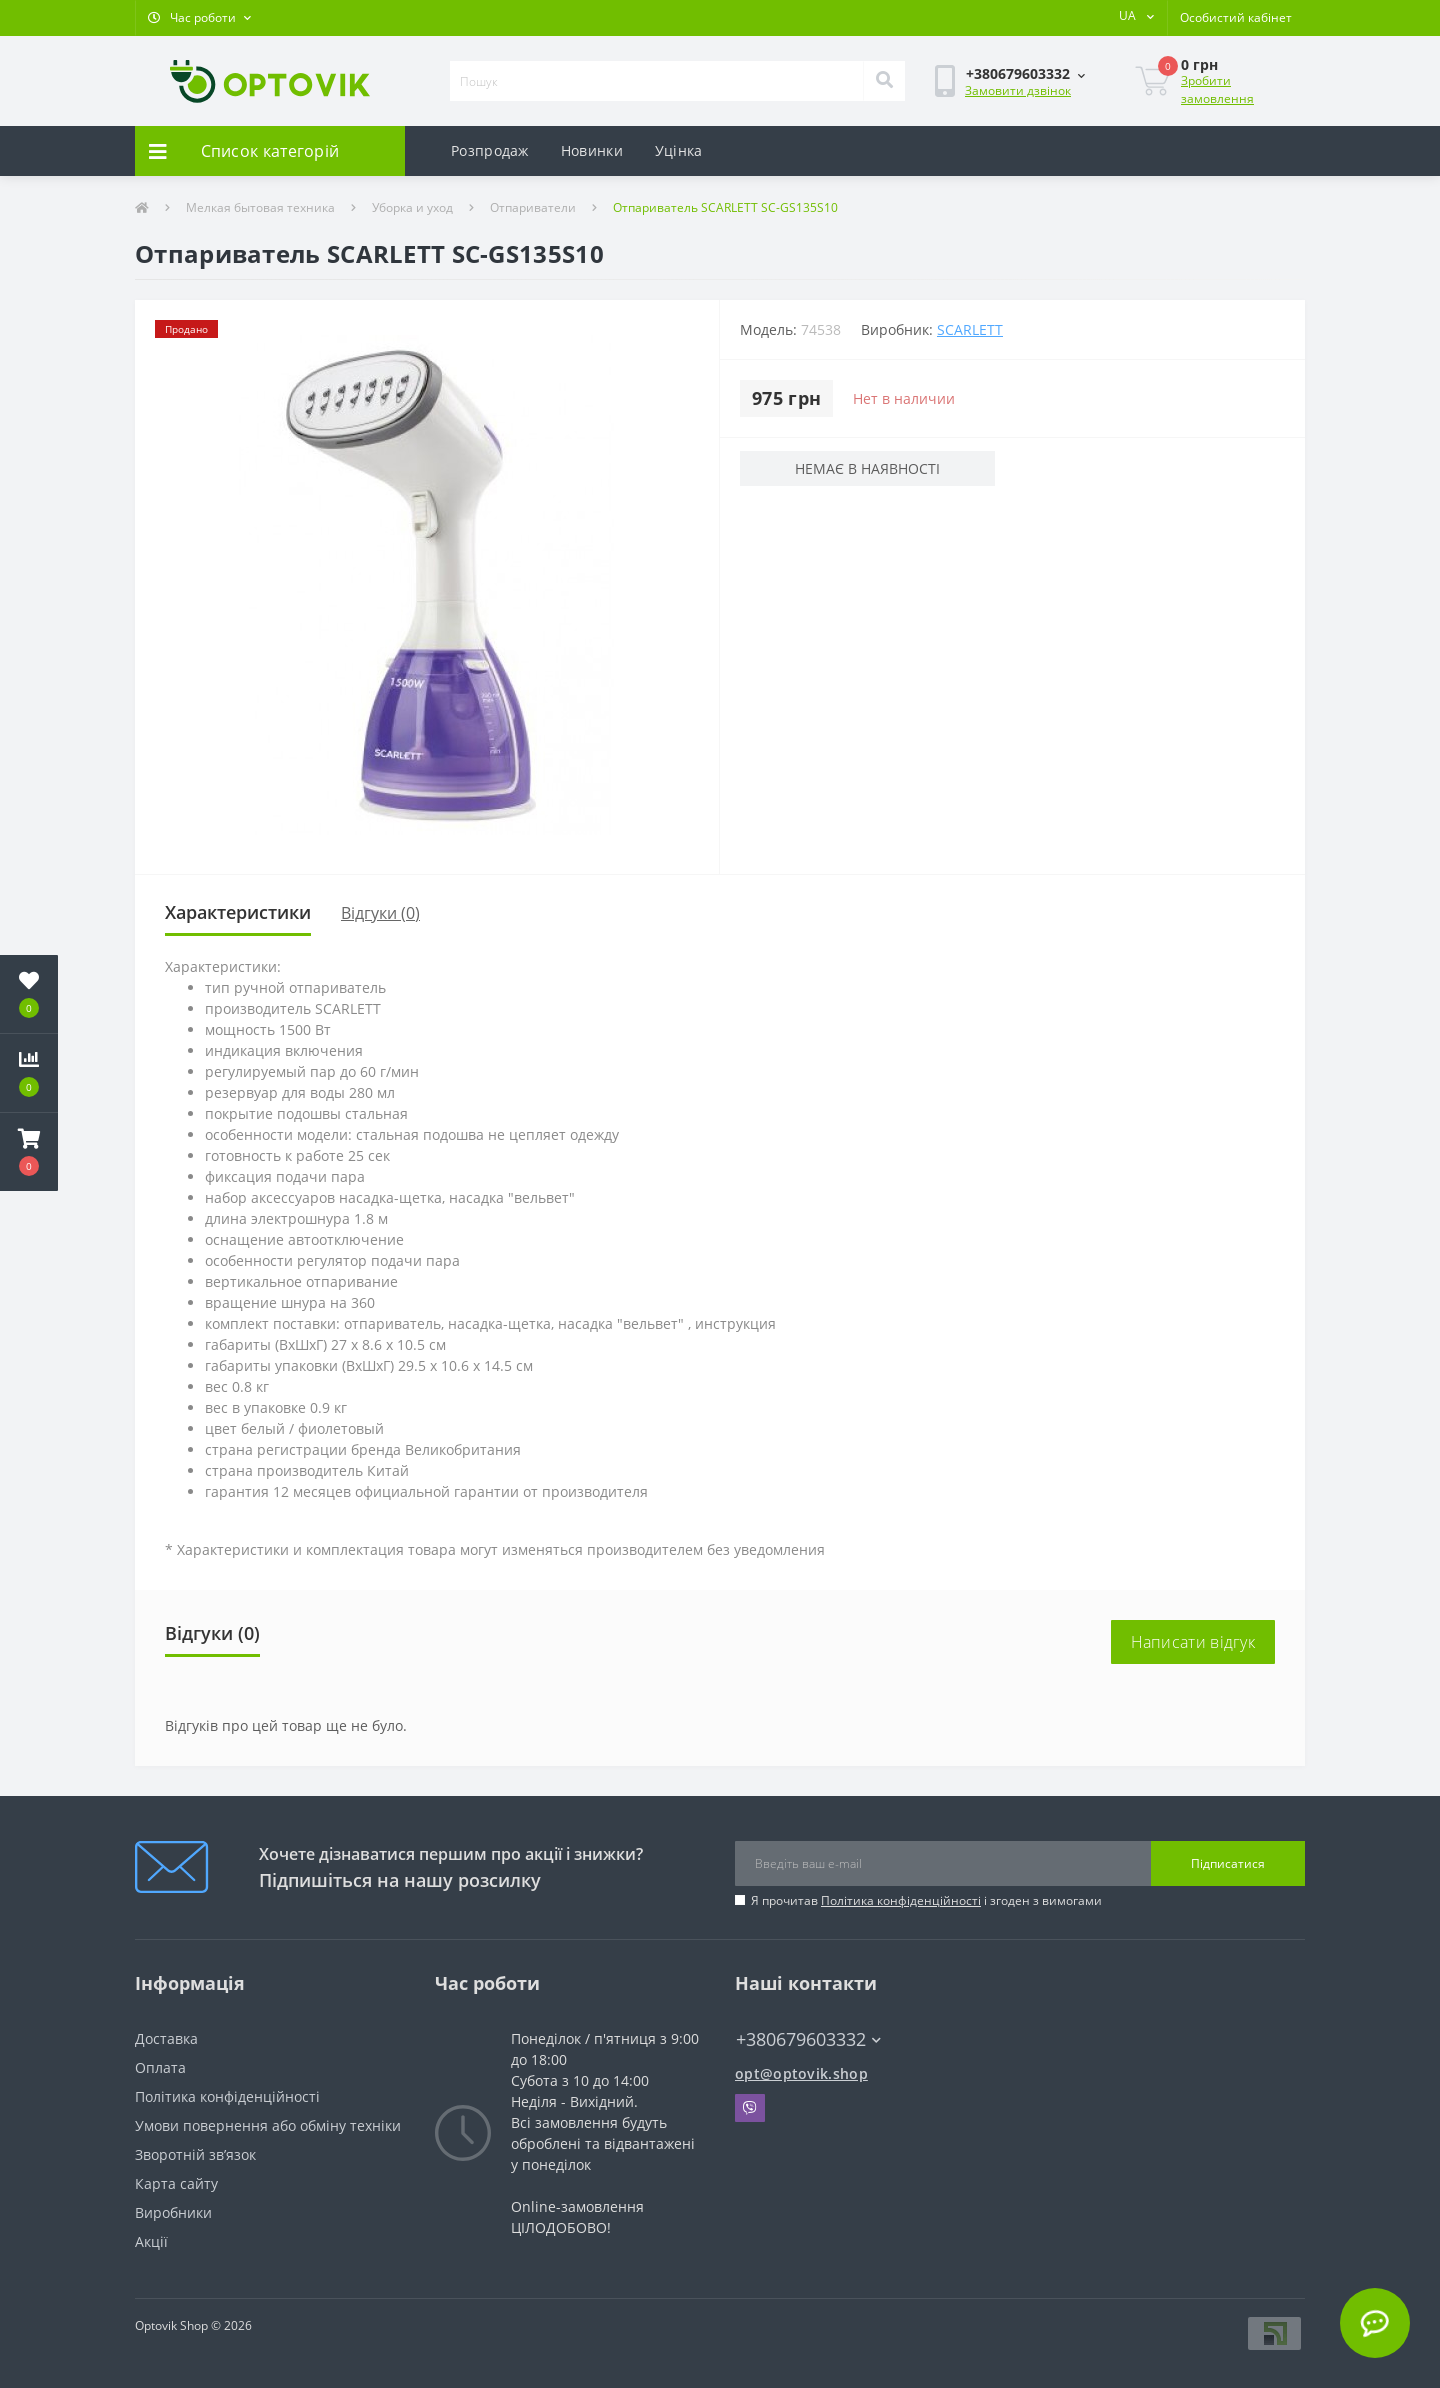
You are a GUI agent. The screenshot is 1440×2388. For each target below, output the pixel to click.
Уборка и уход (412, 207)
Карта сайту (176, 2183)
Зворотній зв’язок (195, 2154)
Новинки (592, 150)
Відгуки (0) (380, 913)
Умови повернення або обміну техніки (268, 2125)
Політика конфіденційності (901, 1900)
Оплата (160, 2067)
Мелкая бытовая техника (260, 207)
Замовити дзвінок (1018, 90)
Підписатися (1228, 1863)
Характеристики (238, 912)
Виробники (173, 2212)
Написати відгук (1193, 1642)
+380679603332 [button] (808, 2039)
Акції (151, 2241)
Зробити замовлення (1217, 89)
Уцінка (679, 150)
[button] (199, 18)
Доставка (166, 2038)
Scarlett (970, 329)
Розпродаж (490, 150)
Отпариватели (533, 207)
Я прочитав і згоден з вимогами (926, 1900)
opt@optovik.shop (801, 2073)
